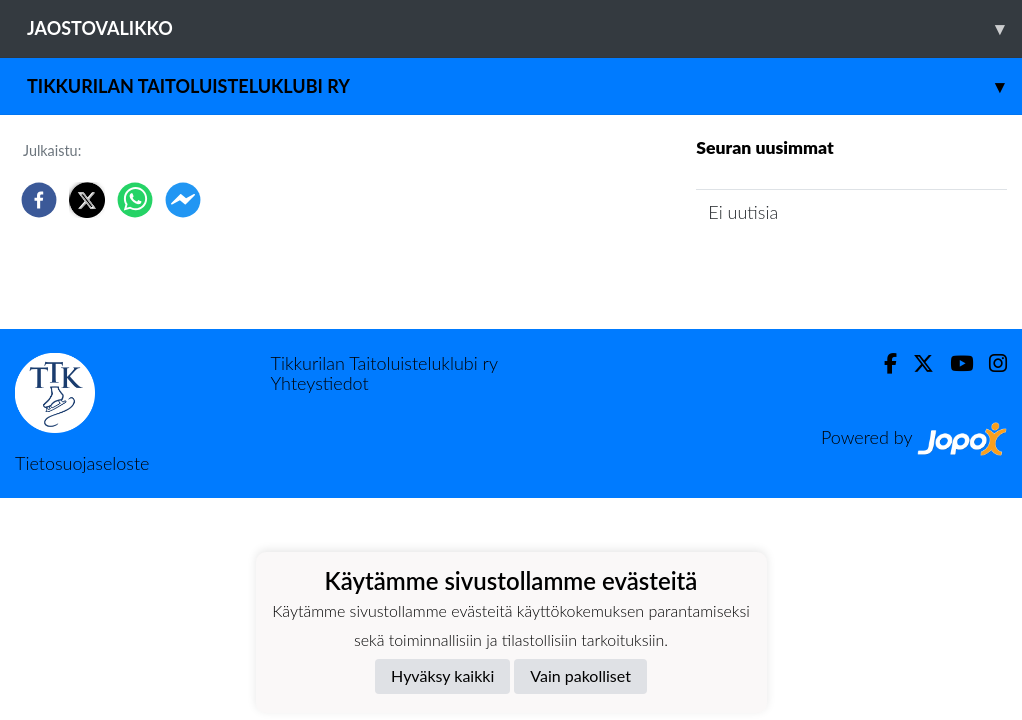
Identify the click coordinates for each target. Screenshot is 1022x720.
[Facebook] (882, 363)
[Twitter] (915, 363)
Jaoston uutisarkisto (787, 269)
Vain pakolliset (580, 675)
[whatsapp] (135, 200)
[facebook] (39, 200)
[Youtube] (953, 363)
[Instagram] (990, 363)
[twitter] (87, 200)
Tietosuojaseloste (82, 463)
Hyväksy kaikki (442, 675)
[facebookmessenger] (183, 200)
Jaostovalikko (524, 28)
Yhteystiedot (320, 383)
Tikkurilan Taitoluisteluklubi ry (524, 86)
